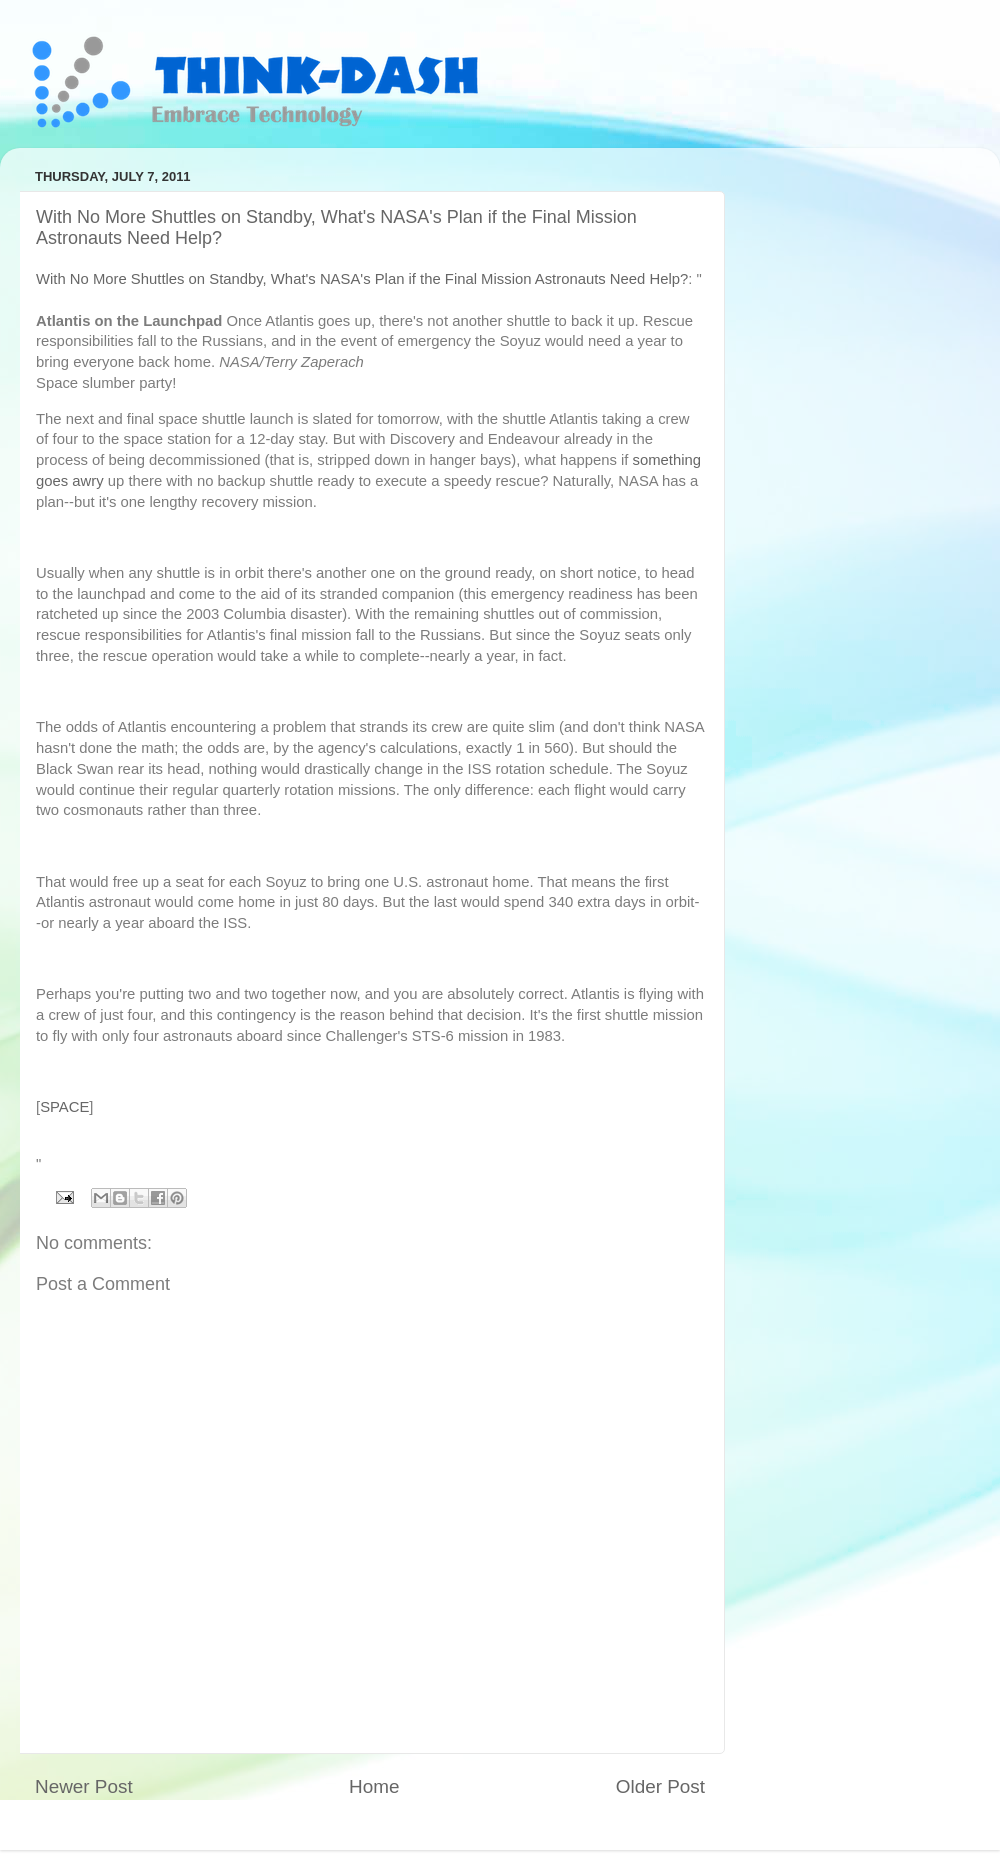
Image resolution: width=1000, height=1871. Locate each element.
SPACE (64, 1107)
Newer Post (84, 1786)
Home (374, 1786)
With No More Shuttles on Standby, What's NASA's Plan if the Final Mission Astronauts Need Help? (362, 279)
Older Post (660, 1786)
